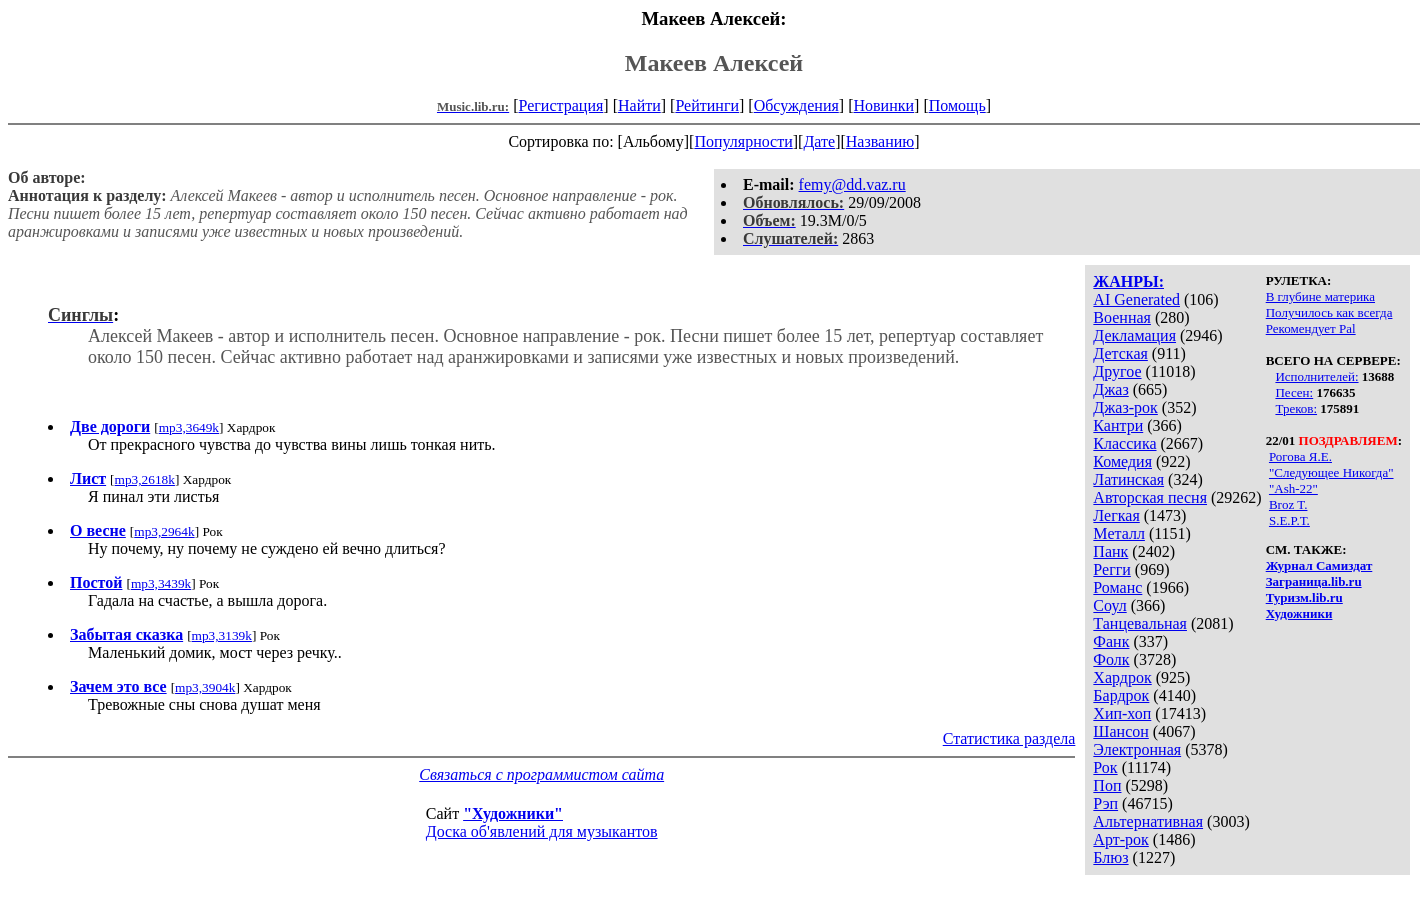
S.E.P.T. (1289, 520)
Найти (639, 105)
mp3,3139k (222, 635)
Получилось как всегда (1329, 312)
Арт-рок (1120, 839)
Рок (1105, 767)
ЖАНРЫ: (1128, 281)
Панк (1110, 551)
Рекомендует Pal (1311, 328)
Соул (1109, 605)
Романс (1117, 587)
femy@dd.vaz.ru (852, 184)
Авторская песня (1150, 497)
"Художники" (513, 813)
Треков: (1296, 408)
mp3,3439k (161, 583)
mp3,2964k (164, 531)
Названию (880, 141)
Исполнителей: (1316, 376)
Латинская (1128, 479)
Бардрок (1121, 695)
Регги (1111, 569)
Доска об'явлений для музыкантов (542, 831)
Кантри (1118, 425)
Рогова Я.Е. (1300, 456)
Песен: (1294, 392)
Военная (1122, 317)
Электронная (1137, 749)
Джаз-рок (1125, 407)
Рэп (1105, 803)
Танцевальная (1140, 623)
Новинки (883, 105)
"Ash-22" (1293, 488)
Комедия (1122, 461)
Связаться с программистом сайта (541, 774)
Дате (819, 141)
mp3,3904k (205, 687)
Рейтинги (707, 105)
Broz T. (1288, 504)
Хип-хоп (1122, 713)
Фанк (1111, 641)
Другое (1117, 371)
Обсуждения (796, 105)
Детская (1120, 353)
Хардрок (1122, 677)
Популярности (743, 141)
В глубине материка (1320, 296)
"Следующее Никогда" (1331, 472)
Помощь (957, 105)
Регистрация (561, 105)
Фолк (1111, 659)
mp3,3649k (189, 427)
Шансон (1120, 731)
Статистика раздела (1009, 738)
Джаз (1110, 389)
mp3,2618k (145, 479)
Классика (1124, 443)
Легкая (1116, 515)
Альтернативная (1148, 821)
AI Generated (1136, 299)
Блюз (1110, 857)
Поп (1107, 785)
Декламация (1134, 335)
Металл (1119, 533)
